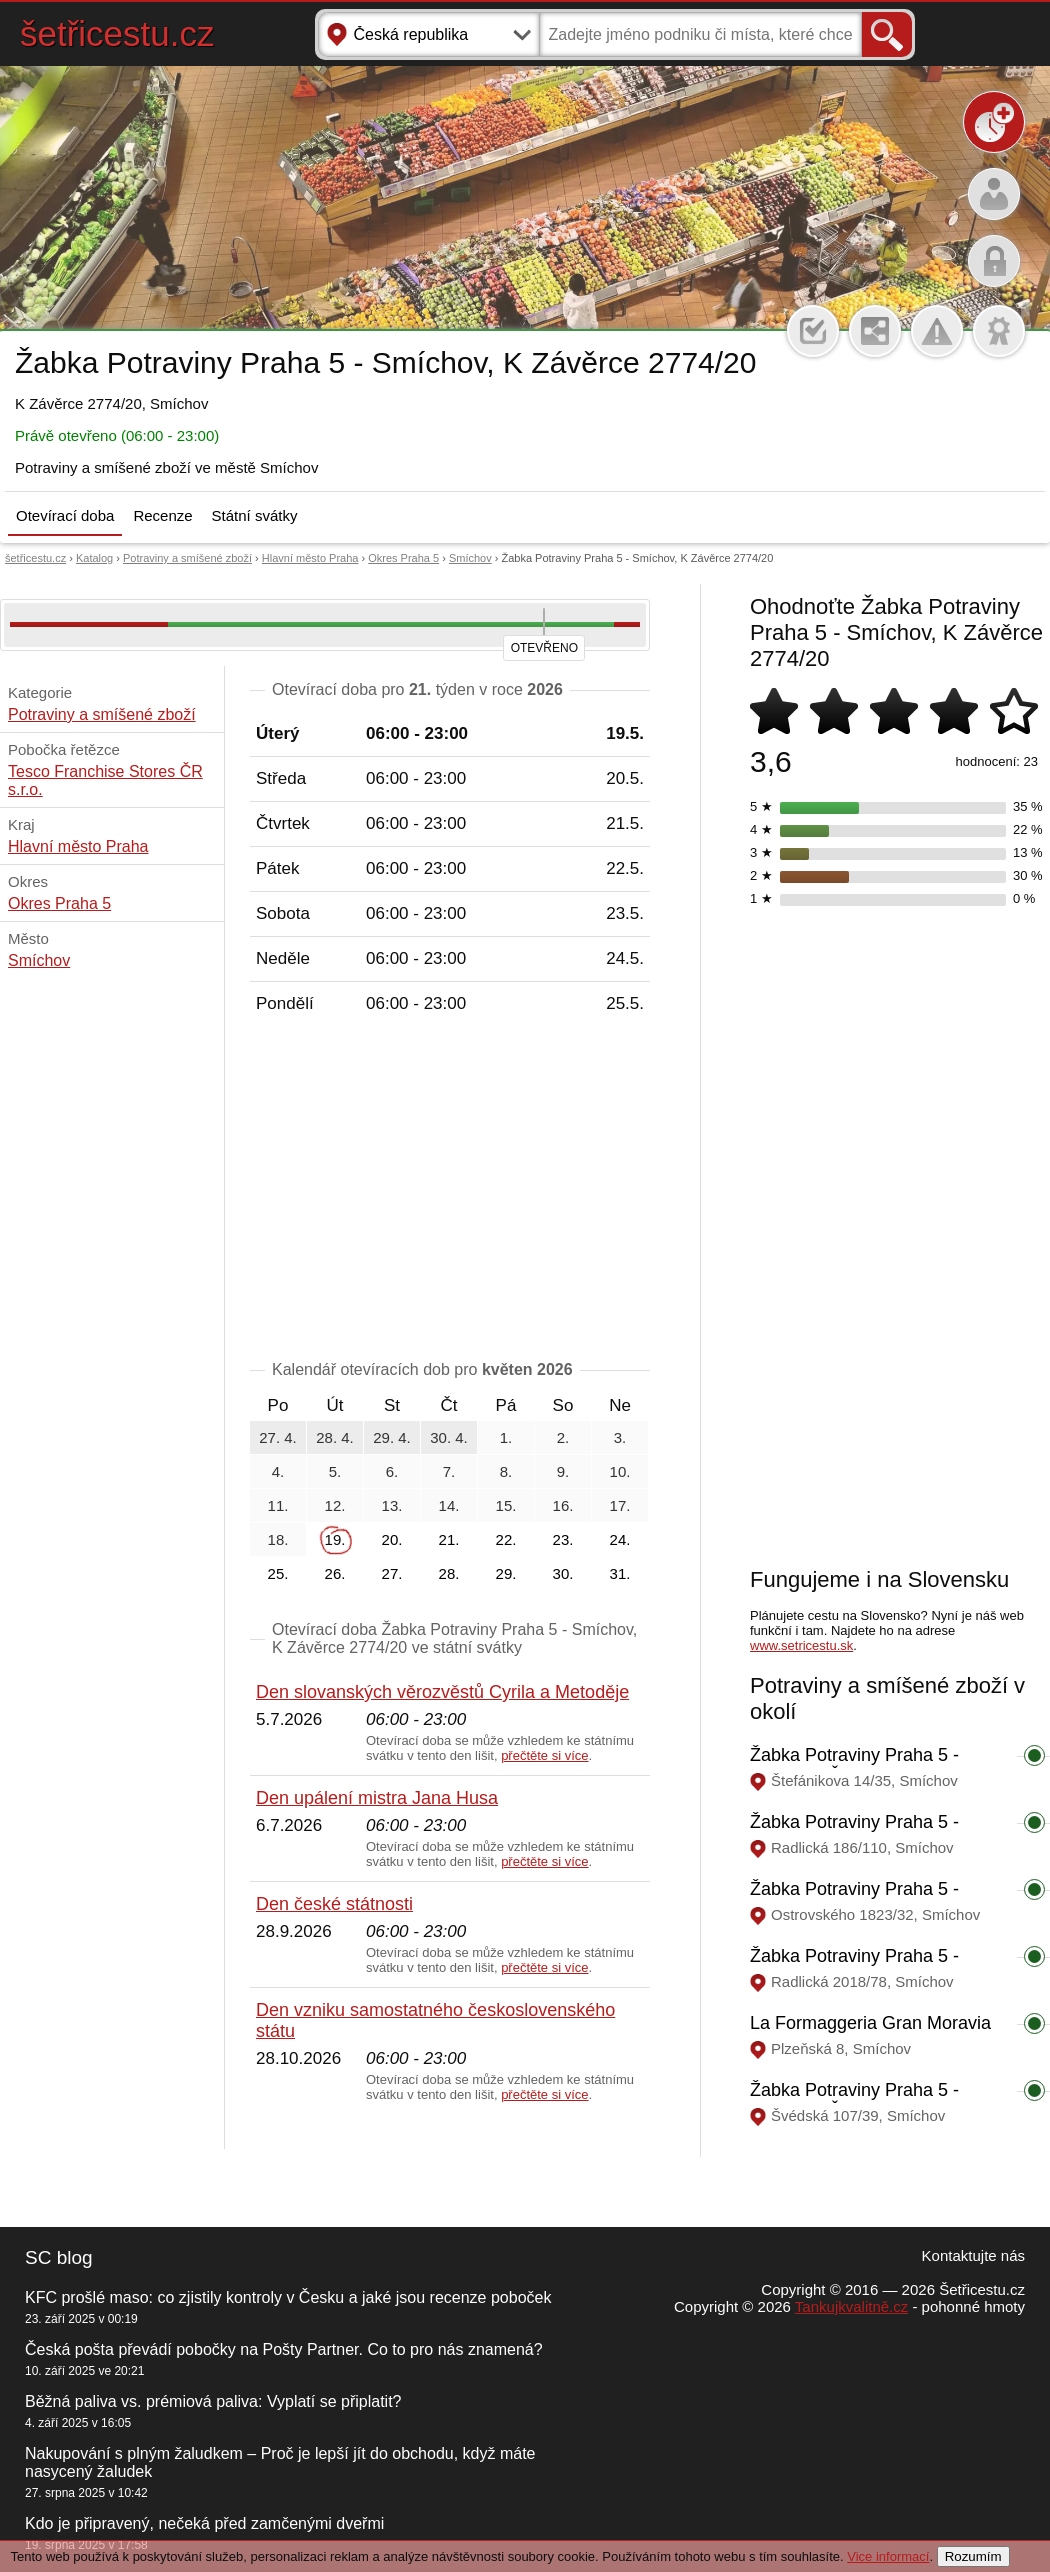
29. (506, 1573)
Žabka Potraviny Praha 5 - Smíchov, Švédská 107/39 (854, 2100)
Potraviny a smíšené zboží (187, 558)
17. (620, 1505)
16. (563, 1505)
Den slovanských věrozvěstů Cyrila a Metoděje (442, 1692)
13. (392, 1505)
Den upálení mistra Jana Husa (377, 1798)
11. (278, 1505)
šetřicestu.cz (117, 33)
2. (563, 1437)
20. (392, 1539)
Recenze (162, 515)
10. (620, 1471)
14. (449, 1505)
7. (449, 1471)
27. (392, 1573)
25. (278, 1573)
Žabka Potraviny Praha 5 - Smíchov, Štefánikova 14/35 (861, 1765)
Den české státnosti (334, 1904)
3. (620, 1437)
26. (335, 1573)
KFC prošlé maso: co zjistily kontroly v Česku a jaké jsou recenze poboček (288, 2297)
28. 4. (335, 1437)
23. (563, 1539)
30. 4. (449, 1437)
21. (449, 1539)
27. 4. (278, 1437)
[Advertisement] (450, 1191)
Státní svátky (255, 515)
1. (506, 1437)
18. (278, 1539)
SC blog (59, 2257)
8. (506, 1471)
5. (335, 1471)
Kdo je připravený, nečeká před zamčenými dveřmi (204, 2523)
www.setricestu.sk (801, 1645)
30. (563, 1573)
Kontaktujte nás (973, 2255)
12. (335, 1505)
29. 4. (392, 1437)
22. (506, 1539)
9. (563, 1471)
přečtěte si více (544, 1755)
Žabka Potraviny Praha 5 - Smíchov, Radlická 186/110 (859, 1832)
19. (335, 1539)
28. (449, 1573)
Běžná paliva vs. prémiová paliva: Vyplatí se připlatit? (213, 2401)
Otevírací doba (65, 515)
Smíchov (470, 558)
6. (392, 1471)
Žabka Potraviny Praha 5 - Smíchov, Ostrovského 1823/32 (875, 1899)
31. (620, 1573)
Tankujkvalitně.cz (851, 2306)
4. (278, 1471)
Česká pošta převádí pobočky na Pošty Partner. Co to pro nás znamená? (284, 2349)
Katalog (94, 558)
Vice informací (888, 2556)
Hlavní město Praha (310, 558)
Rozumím (973, 2556)
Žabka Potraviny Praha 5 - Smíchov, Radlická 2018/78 (859, 1966)
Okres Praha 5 (403, 558)
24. (620, 1539)
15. (506, 1505)
